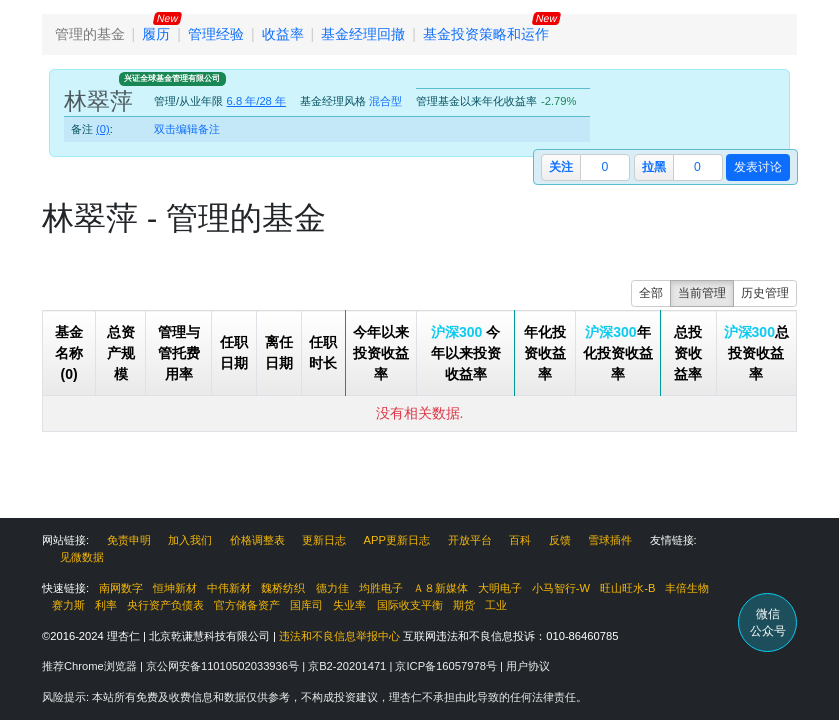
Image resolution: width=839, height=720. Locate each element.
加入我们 (190, 540)
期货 (464, 605)
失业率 (349, 605)
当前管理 (702, 293)
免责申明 (129, 540)
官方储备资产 (247, 605)
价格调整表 (257, 540)
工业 (496, 605)
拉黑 (654, 167)
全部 (651, 293)
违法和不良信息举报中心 (339, 636)
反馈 (560, 540)
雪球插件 (610, 540)
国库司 (306, 605)
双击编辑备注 (187, 129)
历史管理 (765, 293)
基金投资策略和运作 (486, 34)
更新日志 (324, 540)
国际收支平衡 (410, 605)
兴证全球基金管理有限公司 (172, 78)
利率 (106, 605)
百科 (520, 540)
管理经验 (216, 34)
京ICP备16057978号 (447, 666)
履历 (156, 34)
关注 (561, 167)
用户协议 (528, 666)
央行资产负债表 (165, 605)
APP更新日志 (397, 540)
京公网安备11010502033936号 (224, 666)
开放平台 (470, 540)
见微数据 (82, 557)
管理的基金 (90, 34)
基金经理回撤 (363, 34)
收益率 (283, 34)
